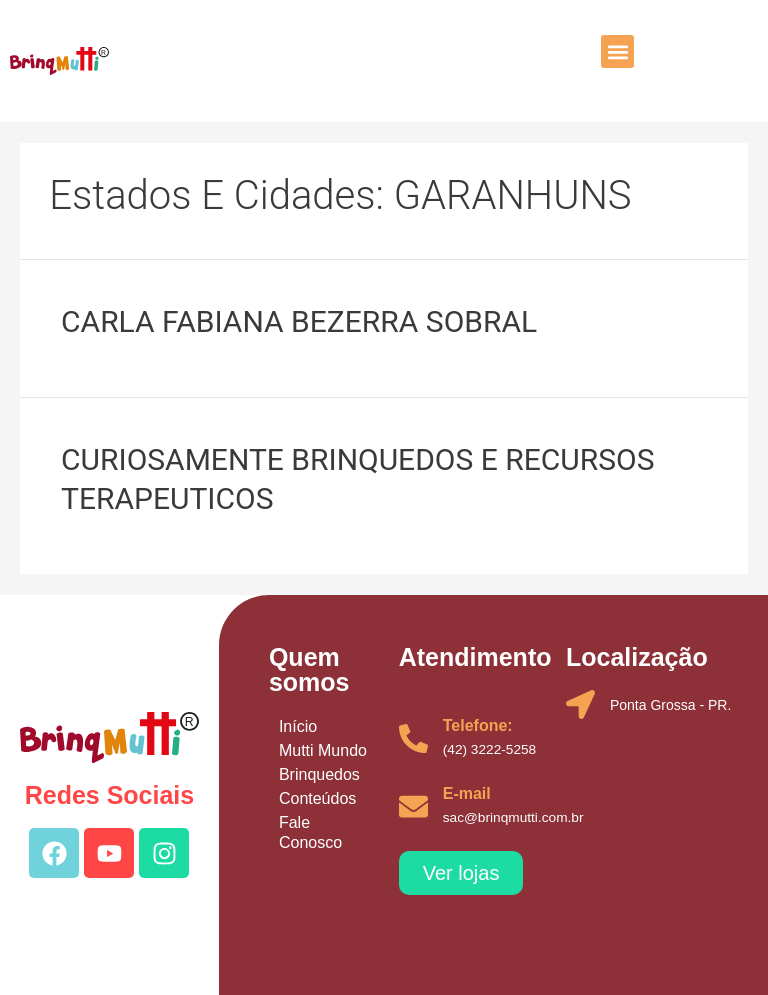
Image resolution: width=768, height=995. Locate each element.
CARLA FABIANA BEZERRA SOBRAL (299, 321)
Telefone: (478, 725)
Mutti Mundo (323, 750)
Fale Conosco (310, 832)
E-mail (467, 793)
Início (298, 726)
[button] (617, 51)
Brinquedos (319, 774)
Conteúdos (317, 798)
